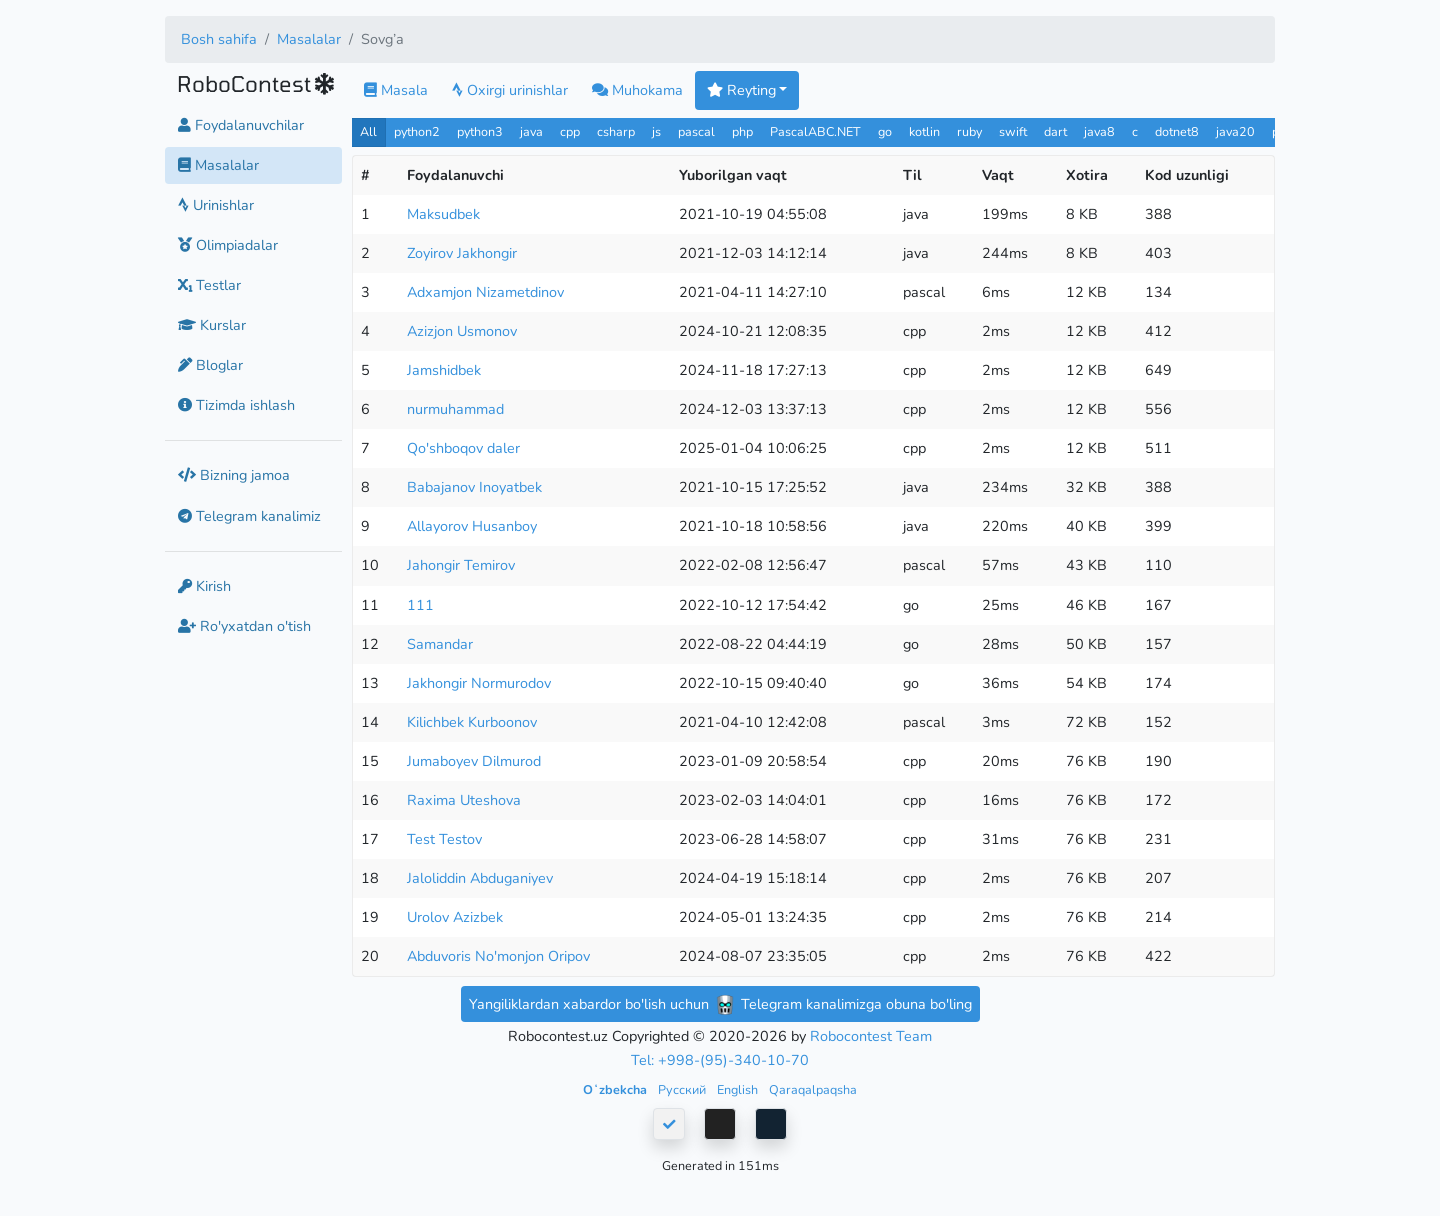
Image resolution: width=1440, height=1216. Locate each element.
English (739, 1089)
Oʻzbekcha (616, 1089)
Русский (683, 1089)
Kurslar (212, 325)
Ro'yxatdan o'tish (244, 626)
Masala (396, 90)
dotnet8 (1177, 131)
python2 (417, 131)
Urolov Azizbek (455, 917)
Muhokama (637, 90)
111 (420, 605)
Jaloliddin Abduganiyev (480, 878)
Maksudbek (443, 214)
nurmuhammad (455, 409)
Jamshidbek (444, 370)
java (531, 131)
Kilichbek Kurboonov (472, 722)
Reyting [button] (741, 90)
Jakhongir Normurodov (479, 683)
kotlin (924, 131)
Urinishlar (216, 205)
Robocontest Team (871, 1036)
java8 (1099, 131)
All (368, 131)
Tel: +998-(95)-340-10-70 (720, 1060)
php (742, 131)
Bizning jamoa (234, 475)
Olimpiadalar (228, 245)
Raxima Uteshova (464, 800)
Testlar (209, 285)
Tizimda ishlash (236, 405)
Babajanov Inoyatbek (474, 487)
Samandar (440, 644)
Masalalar (309, 39)
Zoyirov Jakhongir (462, 253)
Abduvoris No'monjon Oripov (498, 956)
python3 (480, 131)
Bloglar (210, 365)
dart (1055, 131)
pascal (696, 131)
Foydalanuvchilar (241, 125)
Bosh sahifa (219, 39)
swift (1013, 131)
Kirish (204, 586)
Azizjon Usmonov (462, 331)
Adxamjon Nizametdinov (485, 292)
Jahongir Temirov (461, 565)
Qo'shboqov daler (463, 448)
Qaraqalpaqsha (813, 1089)
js (658, 131)
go (885, 131)
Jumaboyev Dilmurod (474, 761)
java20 (1235, 131)
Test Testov (444, 839)
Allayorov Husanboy (472, 526)
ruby (969, 131)
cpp (570, 131)
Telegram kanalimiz (249, 516)
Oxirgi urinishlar (510, 90)
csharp (616, 131)
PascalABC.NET (815, 131)
